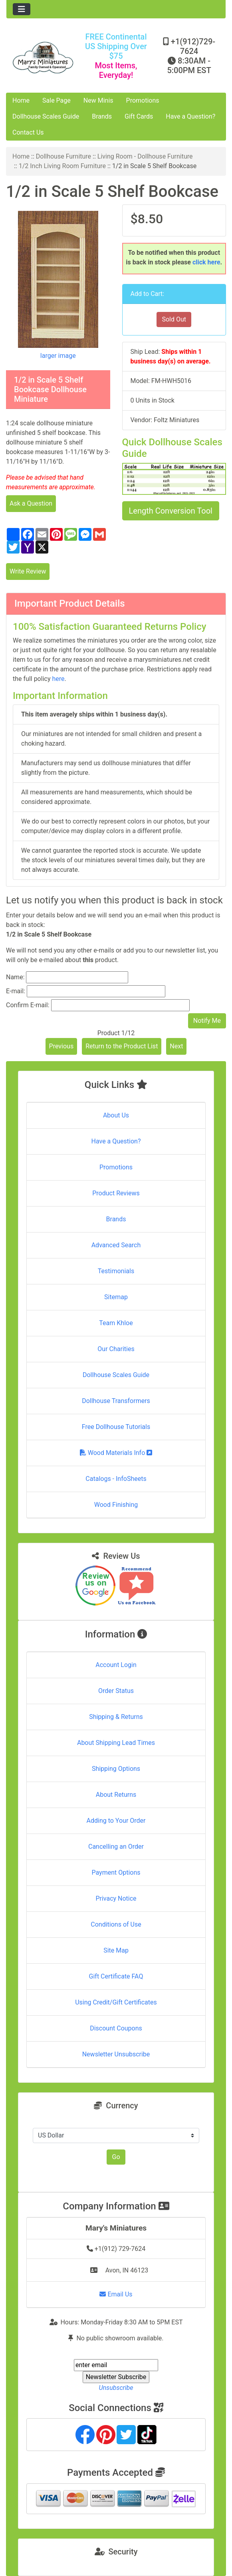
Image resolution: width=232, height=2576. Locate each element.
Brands (102, 116)
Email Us (115, 2294)
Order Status (116, 1691)
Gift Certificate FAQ (116, 1976)
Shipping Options (116, 1768)
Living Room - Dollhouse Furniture (145, 156)
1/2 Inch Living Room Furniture (62, 166)
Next (176, 1046)
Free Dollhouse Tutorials (116, 1427)
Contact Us (28, 132)
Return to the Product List (121, 1046)
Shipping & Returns (116, 1717)
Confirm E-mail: (28, 1005)
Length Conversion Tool (170, 511)
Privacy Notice (115, 1898)
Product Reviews (116, 1193)
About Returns (116, 1794)
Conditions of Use (116, 1924)
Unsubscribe (116, 2387)
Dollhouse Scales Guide (45, 116)
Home (21, 100)
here (58, 679)
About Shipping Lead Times (116, 1742)
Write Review (28, 571)
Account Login (116, 1665)
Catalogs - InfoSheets (115, 1478)
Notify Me (207, 1020)
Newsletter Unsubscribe (116, 2054)
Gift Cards (139, 116)
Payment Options (115, 1872)
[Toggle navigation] (21, 9)
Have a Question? (190, 116)
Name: (15, 977)
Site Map (116, 1950)
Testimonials (116, 1271)
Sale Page (56, 100)
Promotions (142, 100)
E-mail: (15, 991)
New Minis (98, 100)
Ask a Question (31, 503)
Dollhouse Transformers (116, 1401)
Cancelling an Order (116, 1846)
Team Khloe (116, 1323)
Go (116, 2157)
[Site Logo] (42, 57)
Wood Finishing (116, 1504)
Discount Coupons (116, 2028)
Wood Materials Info (116, 1453)
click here (206, 262)
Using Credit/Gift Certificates (116, 2002)
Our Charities (115, 1349)
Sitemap (116, 1297)
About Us (116, 1115)
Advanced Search (116, 1245)
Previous (61, 1046)
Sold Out (174, 319)
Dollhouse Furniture (63, 156)
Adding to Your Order (116, 1820)
